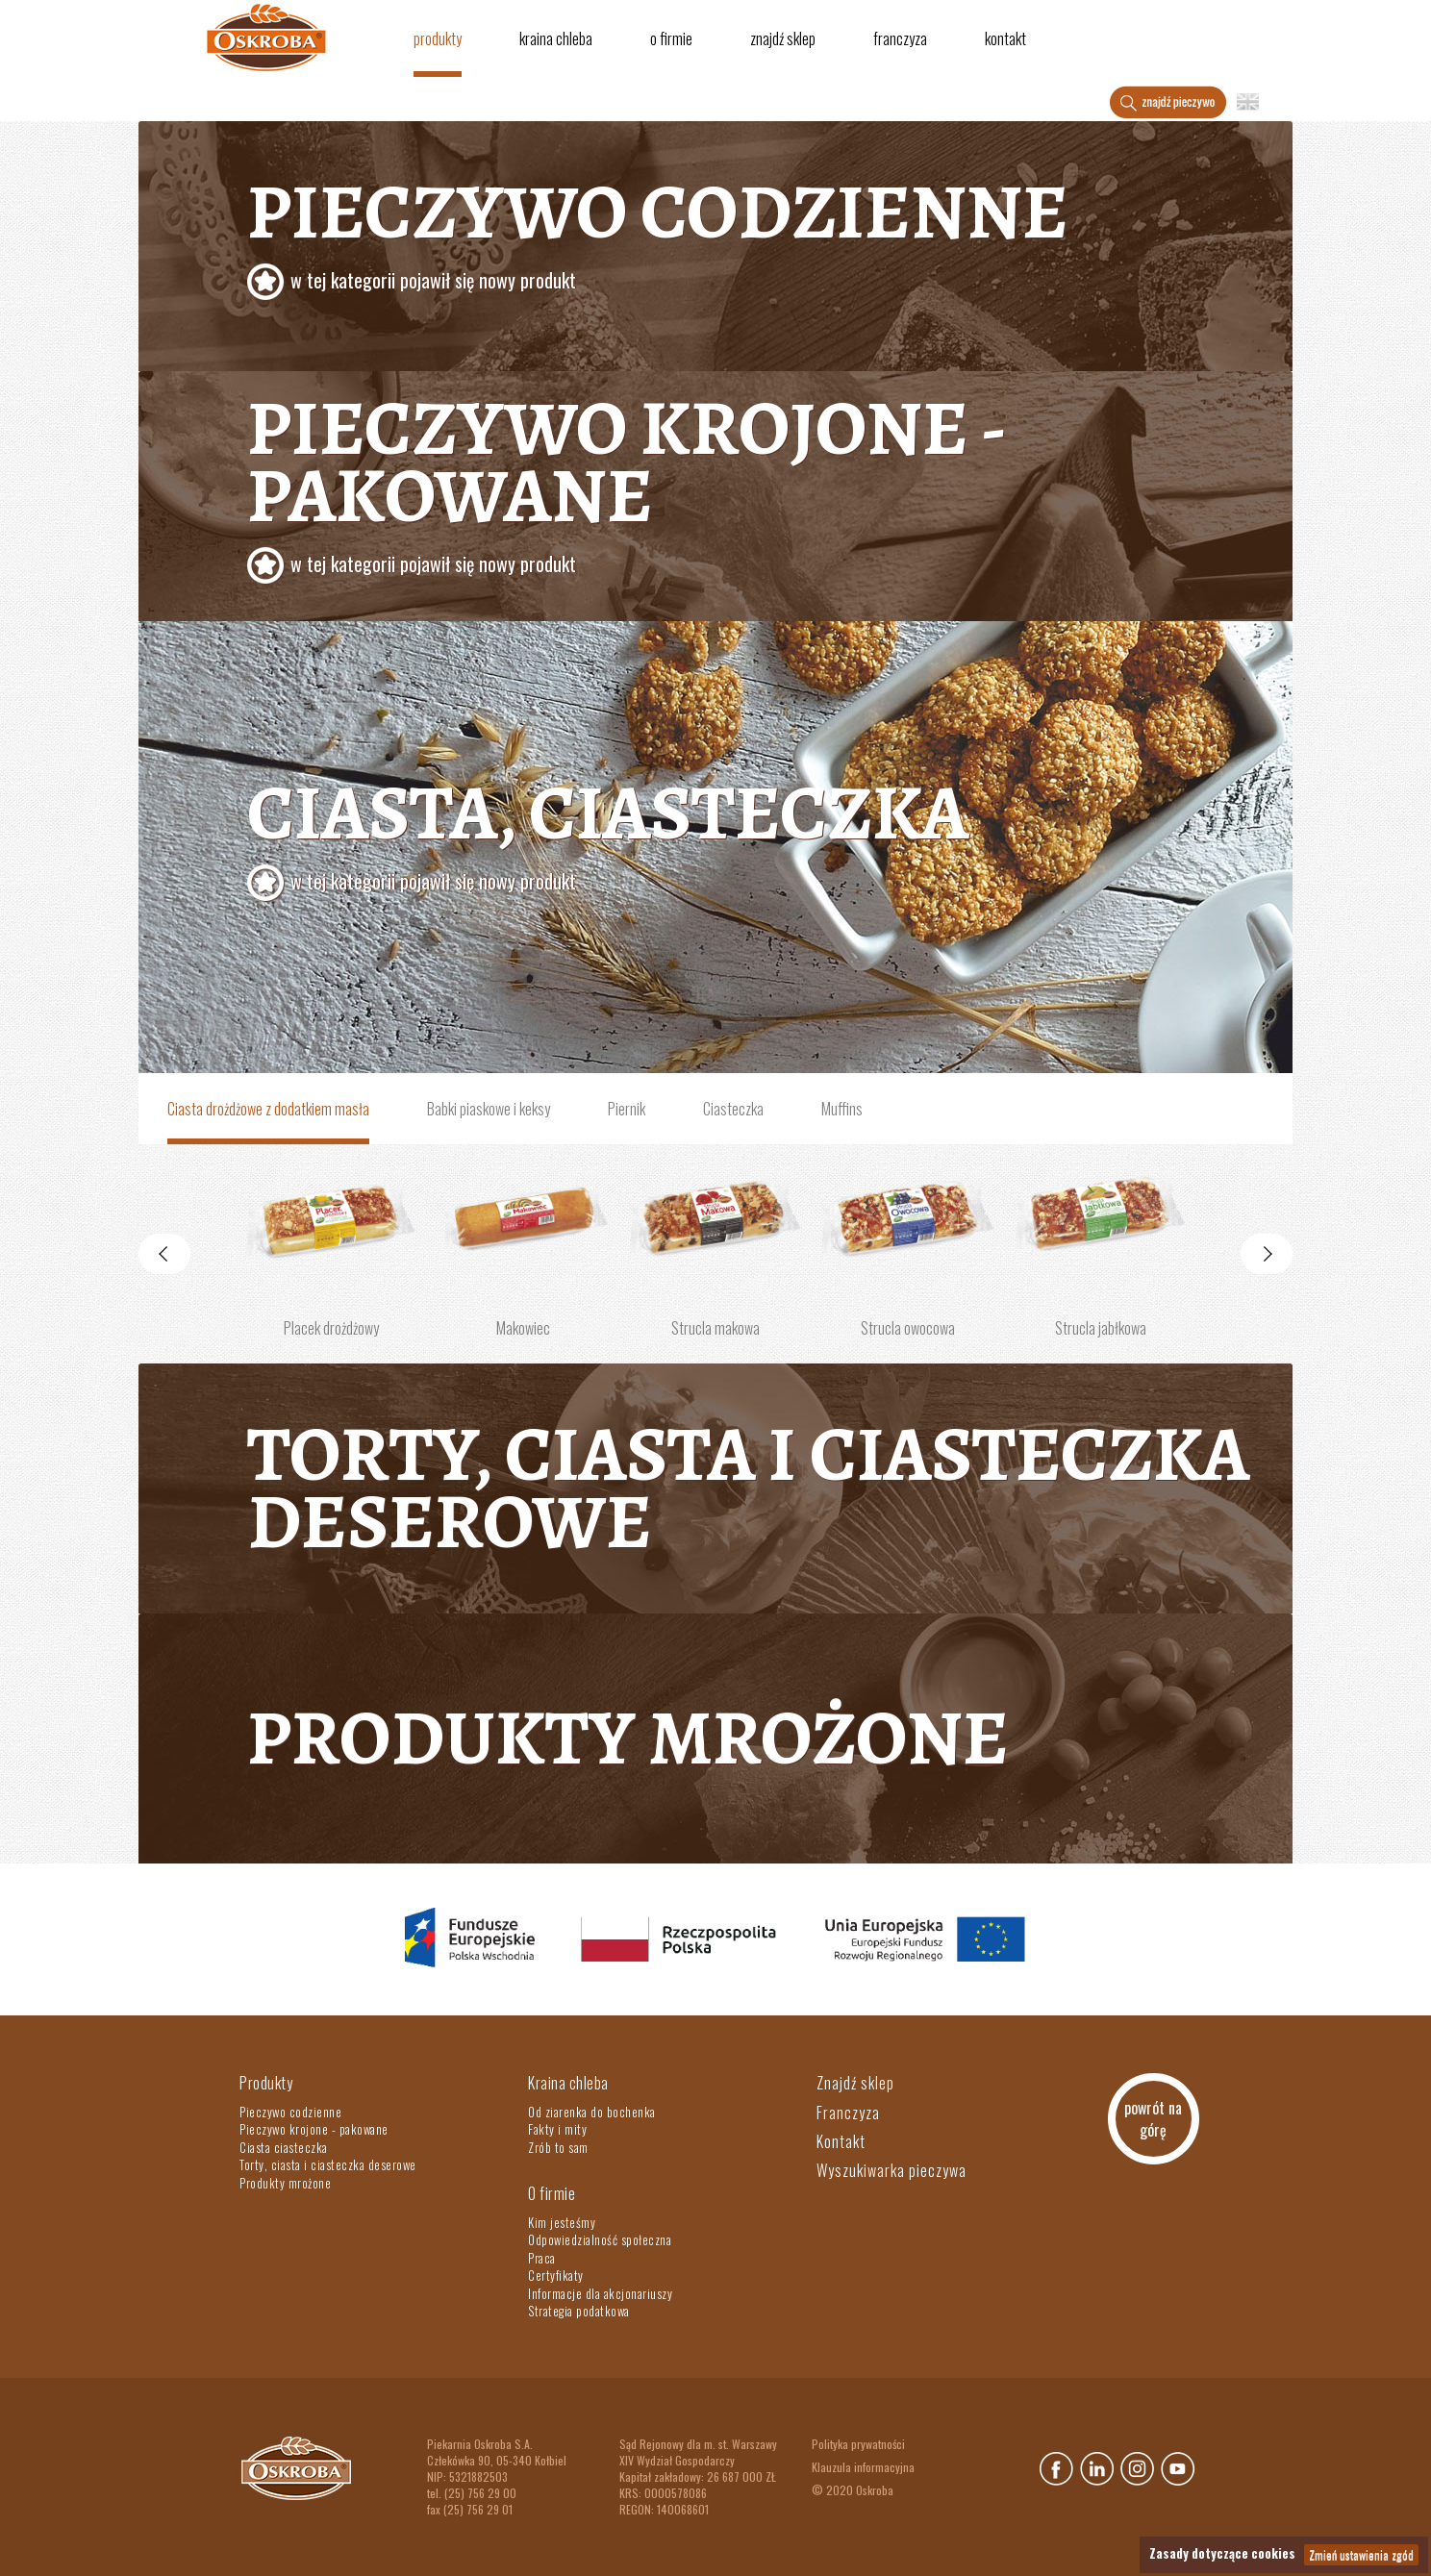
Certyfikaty (556, 2275)
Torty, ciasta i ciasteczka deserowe (748, 1488)
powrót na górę (1153, 2118)
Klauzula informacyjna (863, 2467)
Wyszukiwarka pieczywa (891, 2170)
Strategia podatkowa (579, 2310)
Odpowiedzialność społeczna (599, 2239)
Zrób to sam (558, 2147)
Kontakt (1005, 38)
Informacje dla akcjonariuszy (600, 2293)
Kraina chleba (555, 38)
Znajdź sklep (783, 38)
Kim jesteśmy (561, 2222)
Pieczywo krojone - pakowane (314, 2128)
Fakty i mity (557, 2128)
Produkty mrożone (628, 1738)
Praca (542, 2257)
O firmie (671, 38)
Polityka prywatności (858, 2444)
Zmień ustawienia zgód (1361, 2554)
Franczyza (900, 38)
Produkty (438, 38)
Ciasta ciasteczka (283, 2147)
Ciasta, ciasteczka (763, 837)
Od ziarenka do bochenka (592, 2111)
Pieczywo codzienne (763, 236)
